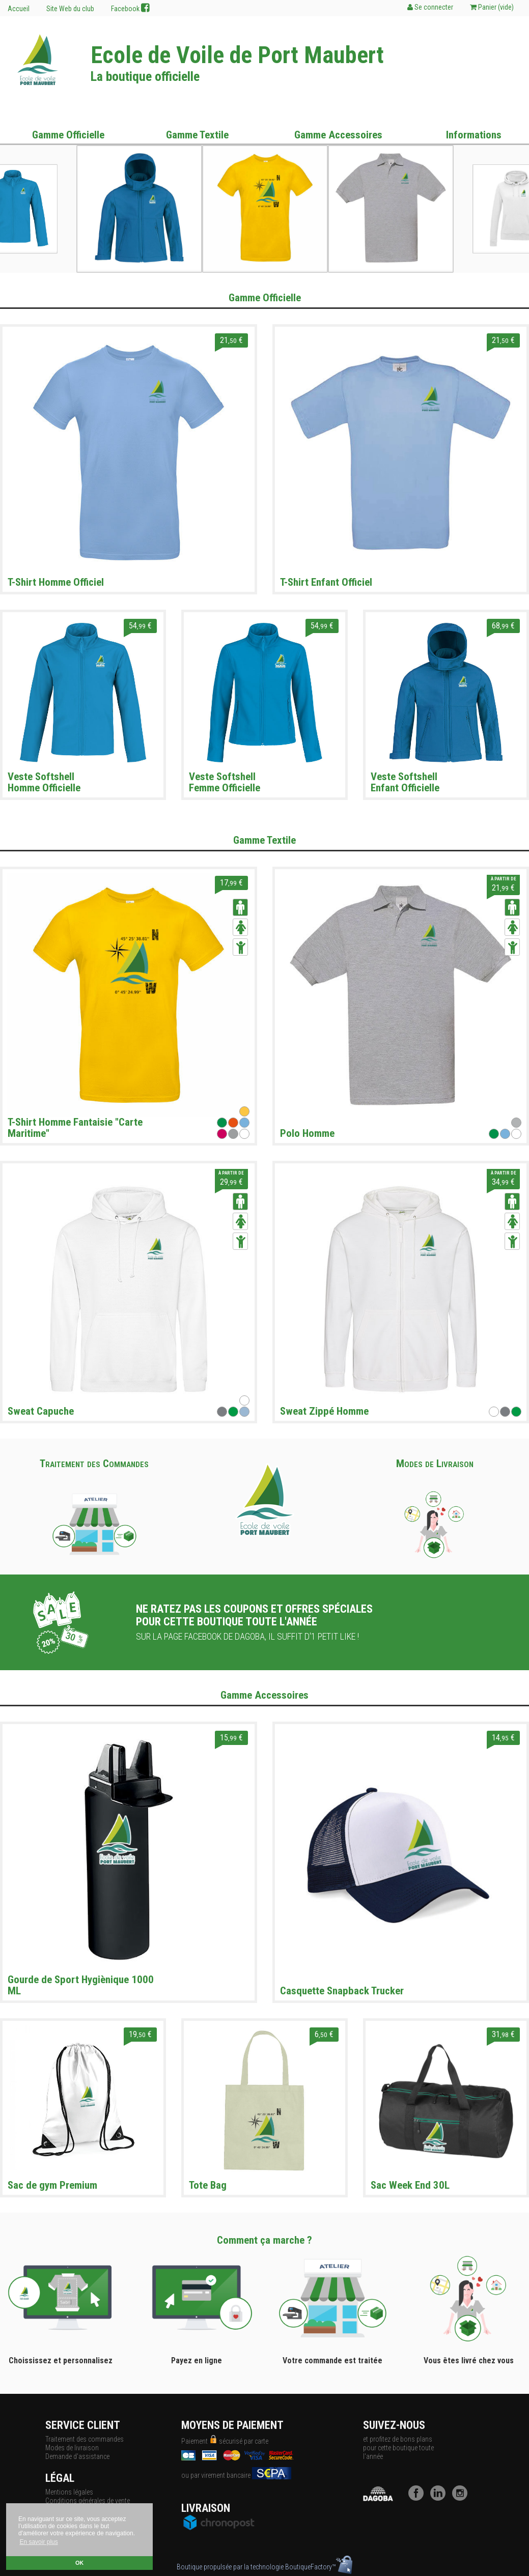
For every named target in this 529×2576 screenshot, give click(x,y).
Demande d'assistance (77, 2456)
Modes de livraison (72, 2448)
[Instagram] (462, 2498)
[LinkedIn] (440, 2498)
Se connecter (430, 7)
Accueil (19, 9)
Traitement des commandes (84, 2439)
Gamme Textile (197, 135)
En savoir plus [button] (38, 2541)
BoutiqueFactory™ (318, 2567)
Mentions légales (69, 2492)
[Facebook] (418, 2498)
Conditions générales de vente (87, 2501)
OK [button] (79, 2563)
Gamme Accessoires (338, 135)
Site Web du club (70, 9)
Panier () (492, 7)
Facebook (130, 8)
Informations (474, 135)
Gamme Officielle (68, 135)
